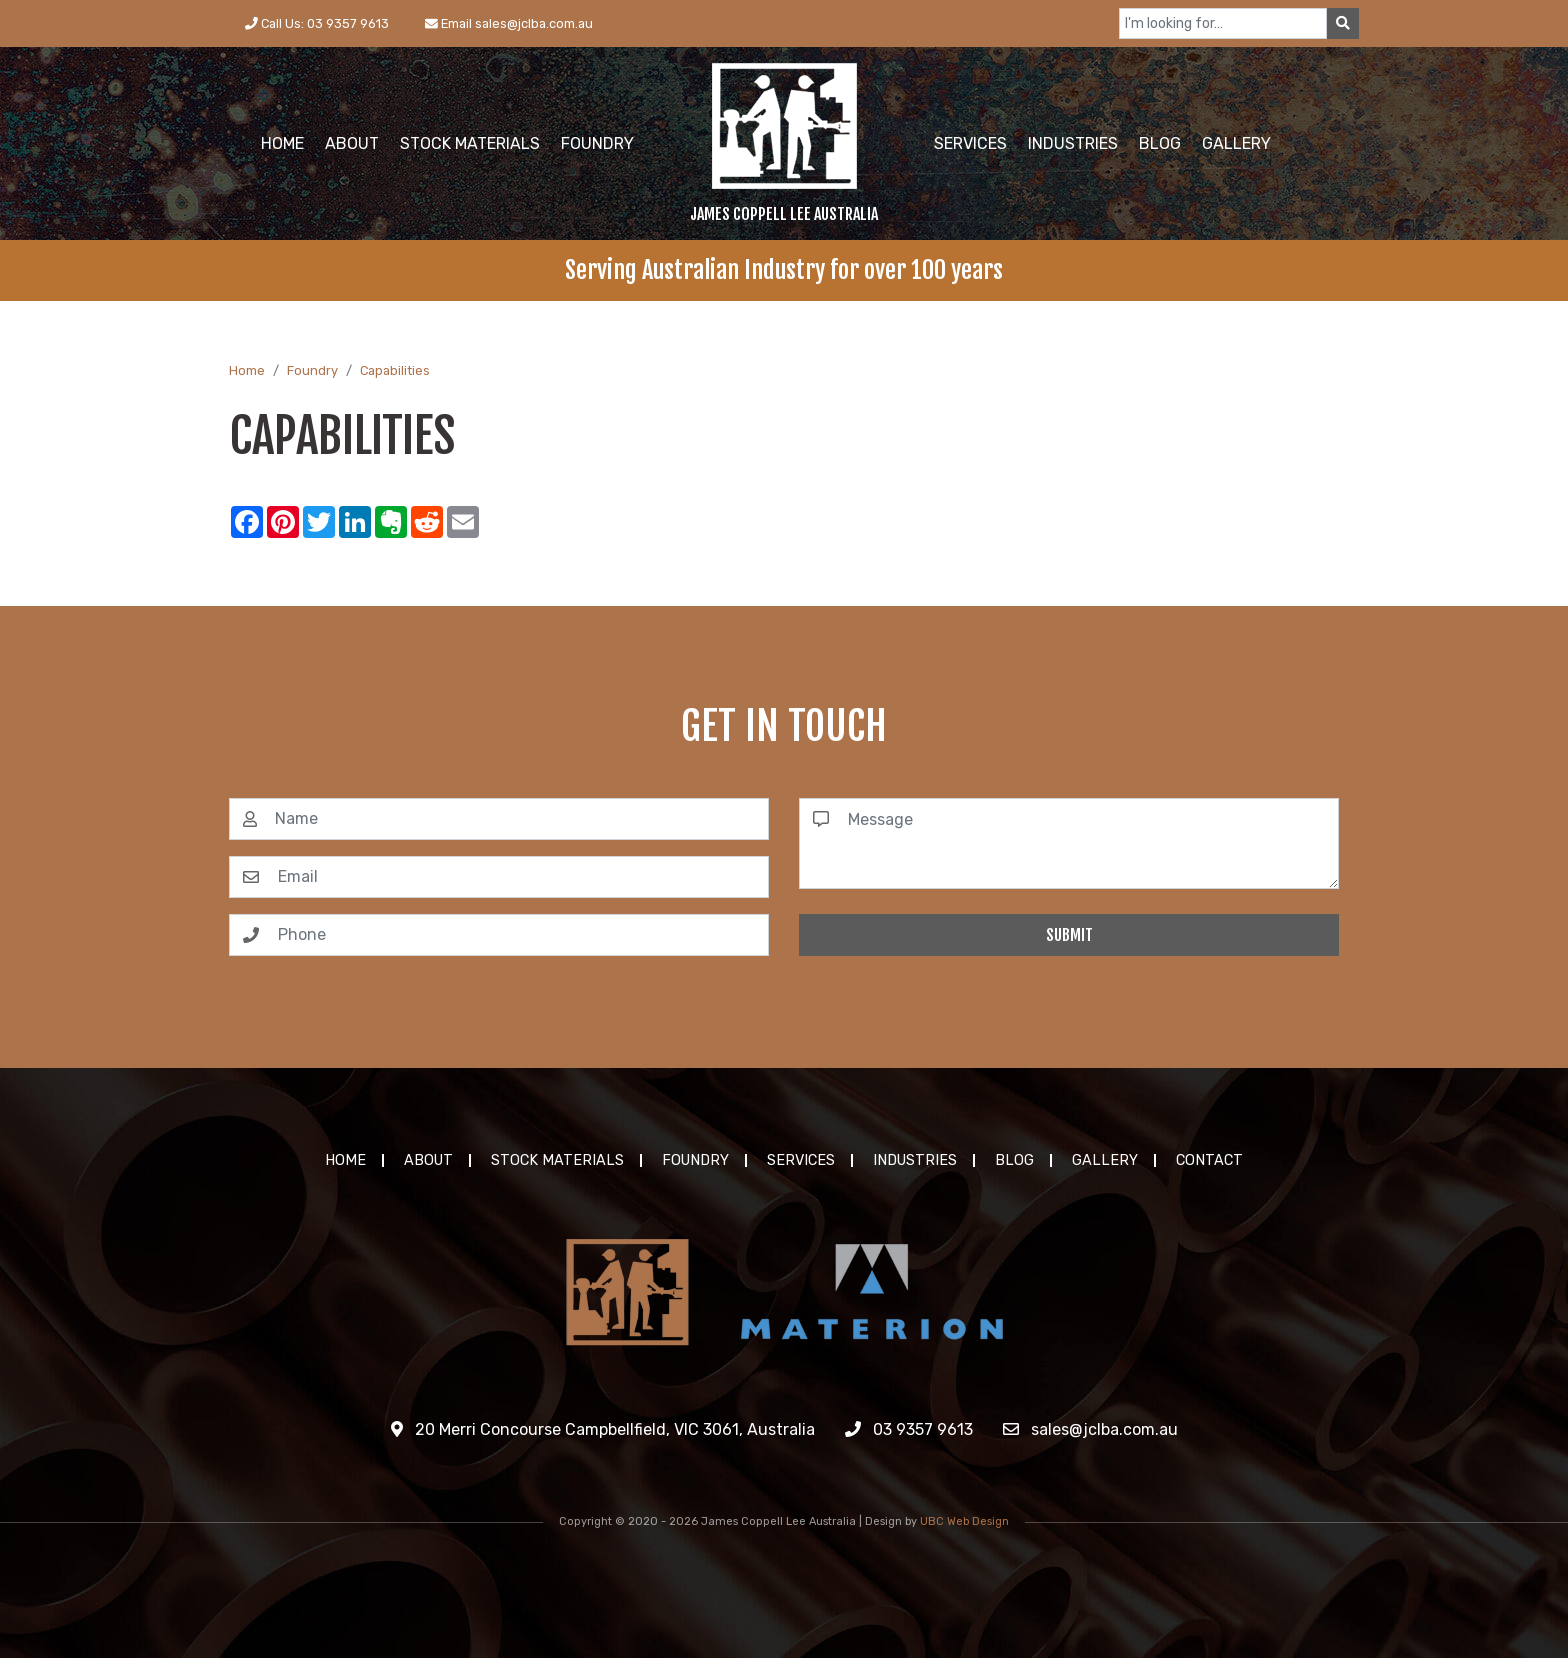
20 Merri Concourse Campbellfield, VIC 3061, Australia (603, 1429)
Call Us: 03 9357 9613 (317, 23)
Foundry (312, 370)
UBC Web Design (964, 1521)
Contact (1209, 1160)
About (428, 1160)
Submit (1069, 935)
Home (247, 370)
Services (801, 1160)
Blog (1014, 1160)
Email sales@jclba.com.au (509, 23)
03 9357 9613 (909, 1429)
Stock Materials (557, 1160)
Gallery (1105, 1160)
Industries (915, 1160)
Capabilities (395, 370)
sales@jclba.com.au (1090, 1429)
